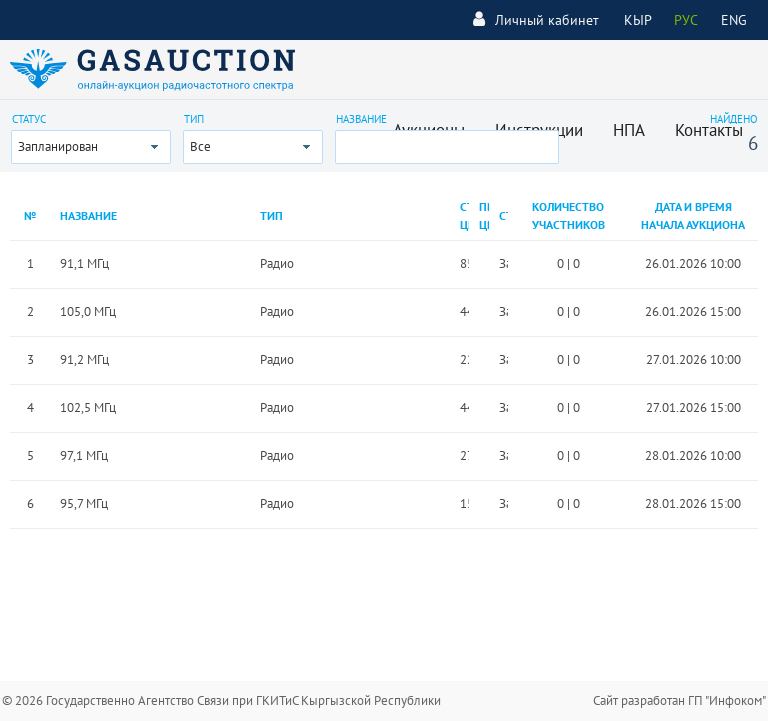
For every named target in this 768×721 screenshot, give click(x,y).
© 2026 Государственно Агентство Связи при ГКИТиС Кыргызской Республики (221, 700)
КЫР (638, 20)
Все (200, 146)
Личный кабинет (536, 19)
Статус (29, 119)
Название (361, 119)
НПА (629, 130)
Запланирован (58, 146)
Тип (194, 119)
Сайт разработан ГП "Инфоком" (679, 700)
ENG (734, 20)
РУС (686, 20)
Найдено (734, 119)
